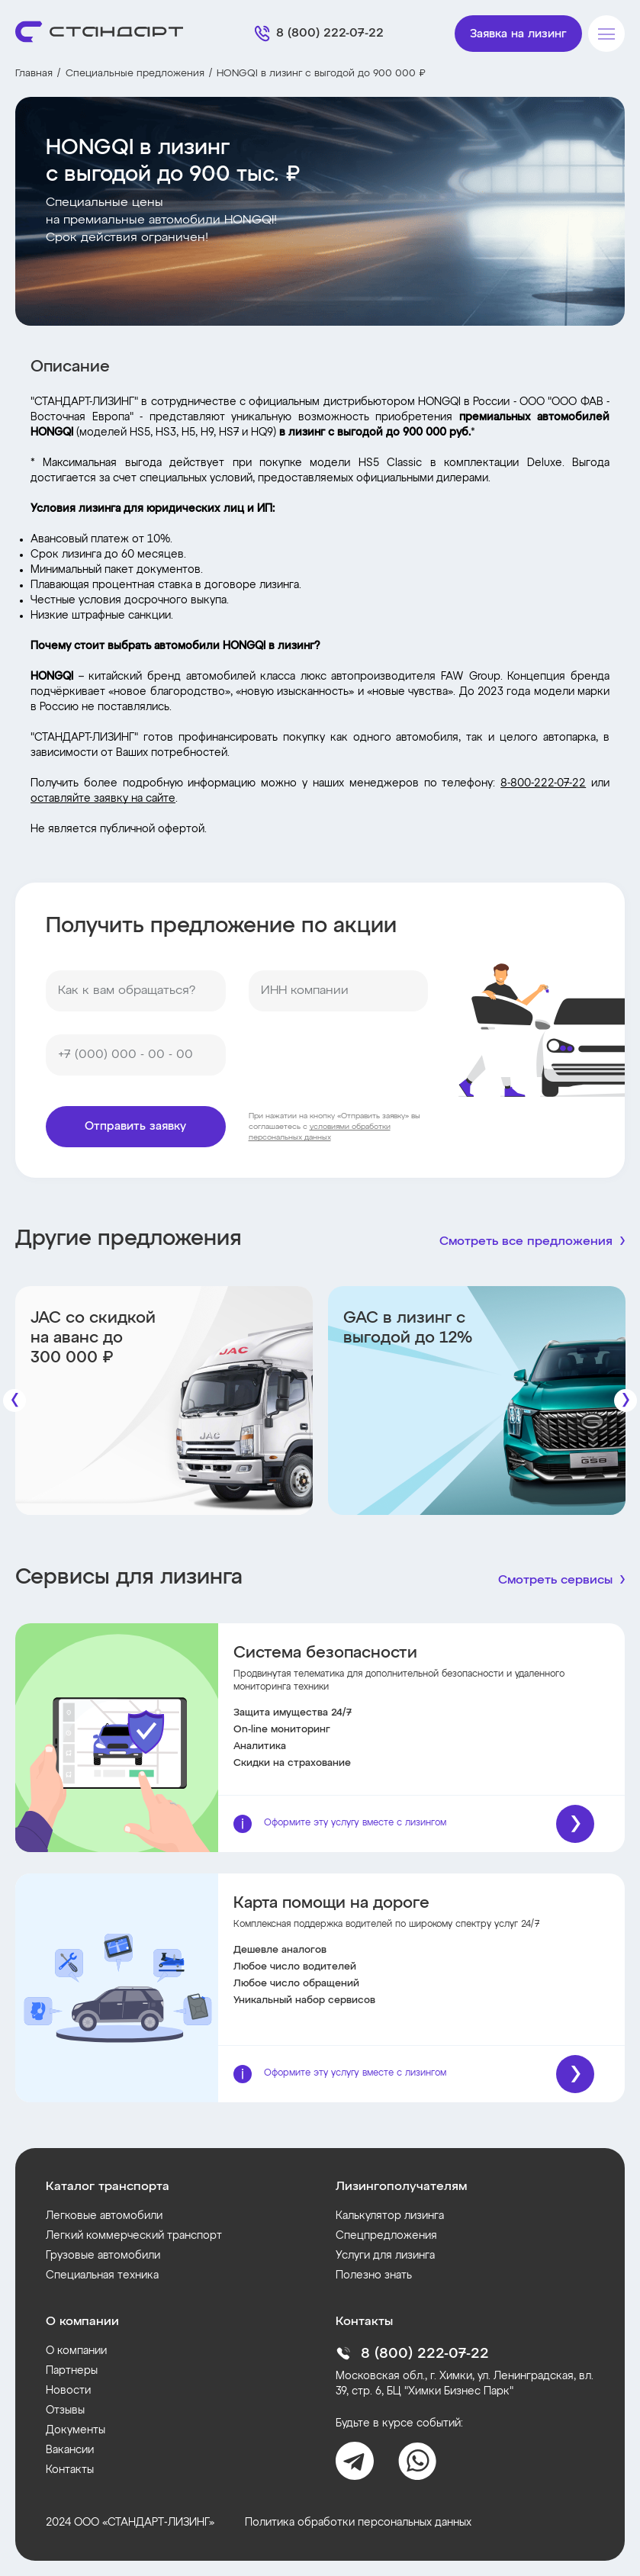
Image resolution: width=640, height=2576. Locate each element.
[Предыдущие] (14, 1400)
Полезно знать (374, 2275)
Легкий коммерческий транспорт (134, 2235)
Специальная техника (102, 2275)
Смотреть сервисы (555, 1580)
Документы (75, 2430)
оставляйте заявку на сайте (103, 798)
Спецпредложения (386, 2235)
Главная (34, 74)
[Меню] (606, 33)
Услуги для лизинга (385, 2255)
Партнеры (72, 2370)
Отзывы (65, 2410)
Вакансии (70, 2450)
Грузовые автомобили (103, 2255)
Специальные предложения (135, 74)
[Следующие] (625, 1400)
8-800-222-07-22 (543, 783)
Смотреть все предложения (526, 1242)
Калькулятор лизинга (390, 2216)
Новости (68, 2390)
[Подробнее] (575, 1824)
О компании (76, 2351)
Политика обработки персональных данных (358, 2522)
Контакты (70, 2470)
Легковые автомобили (104, 2216)
